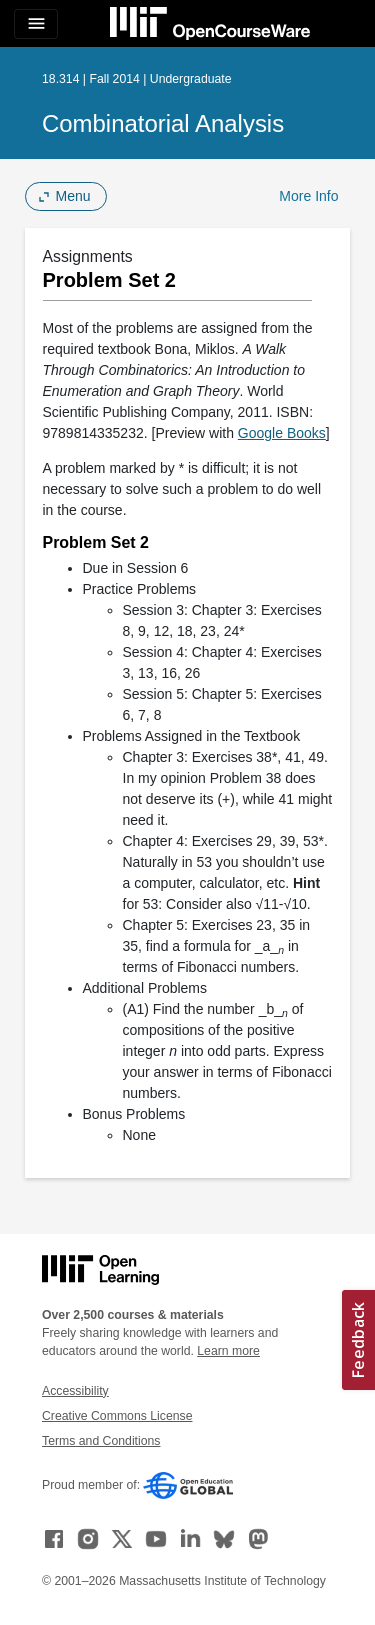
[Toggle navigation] (36, 24)
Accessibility (75, 1391)
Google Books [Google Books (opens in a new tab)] (282, 433)
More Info (308, 196)
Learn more (228, 1351)
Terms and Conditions (101, 1441)
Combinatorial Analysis (163, 123)
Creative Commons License (117, 1416)
